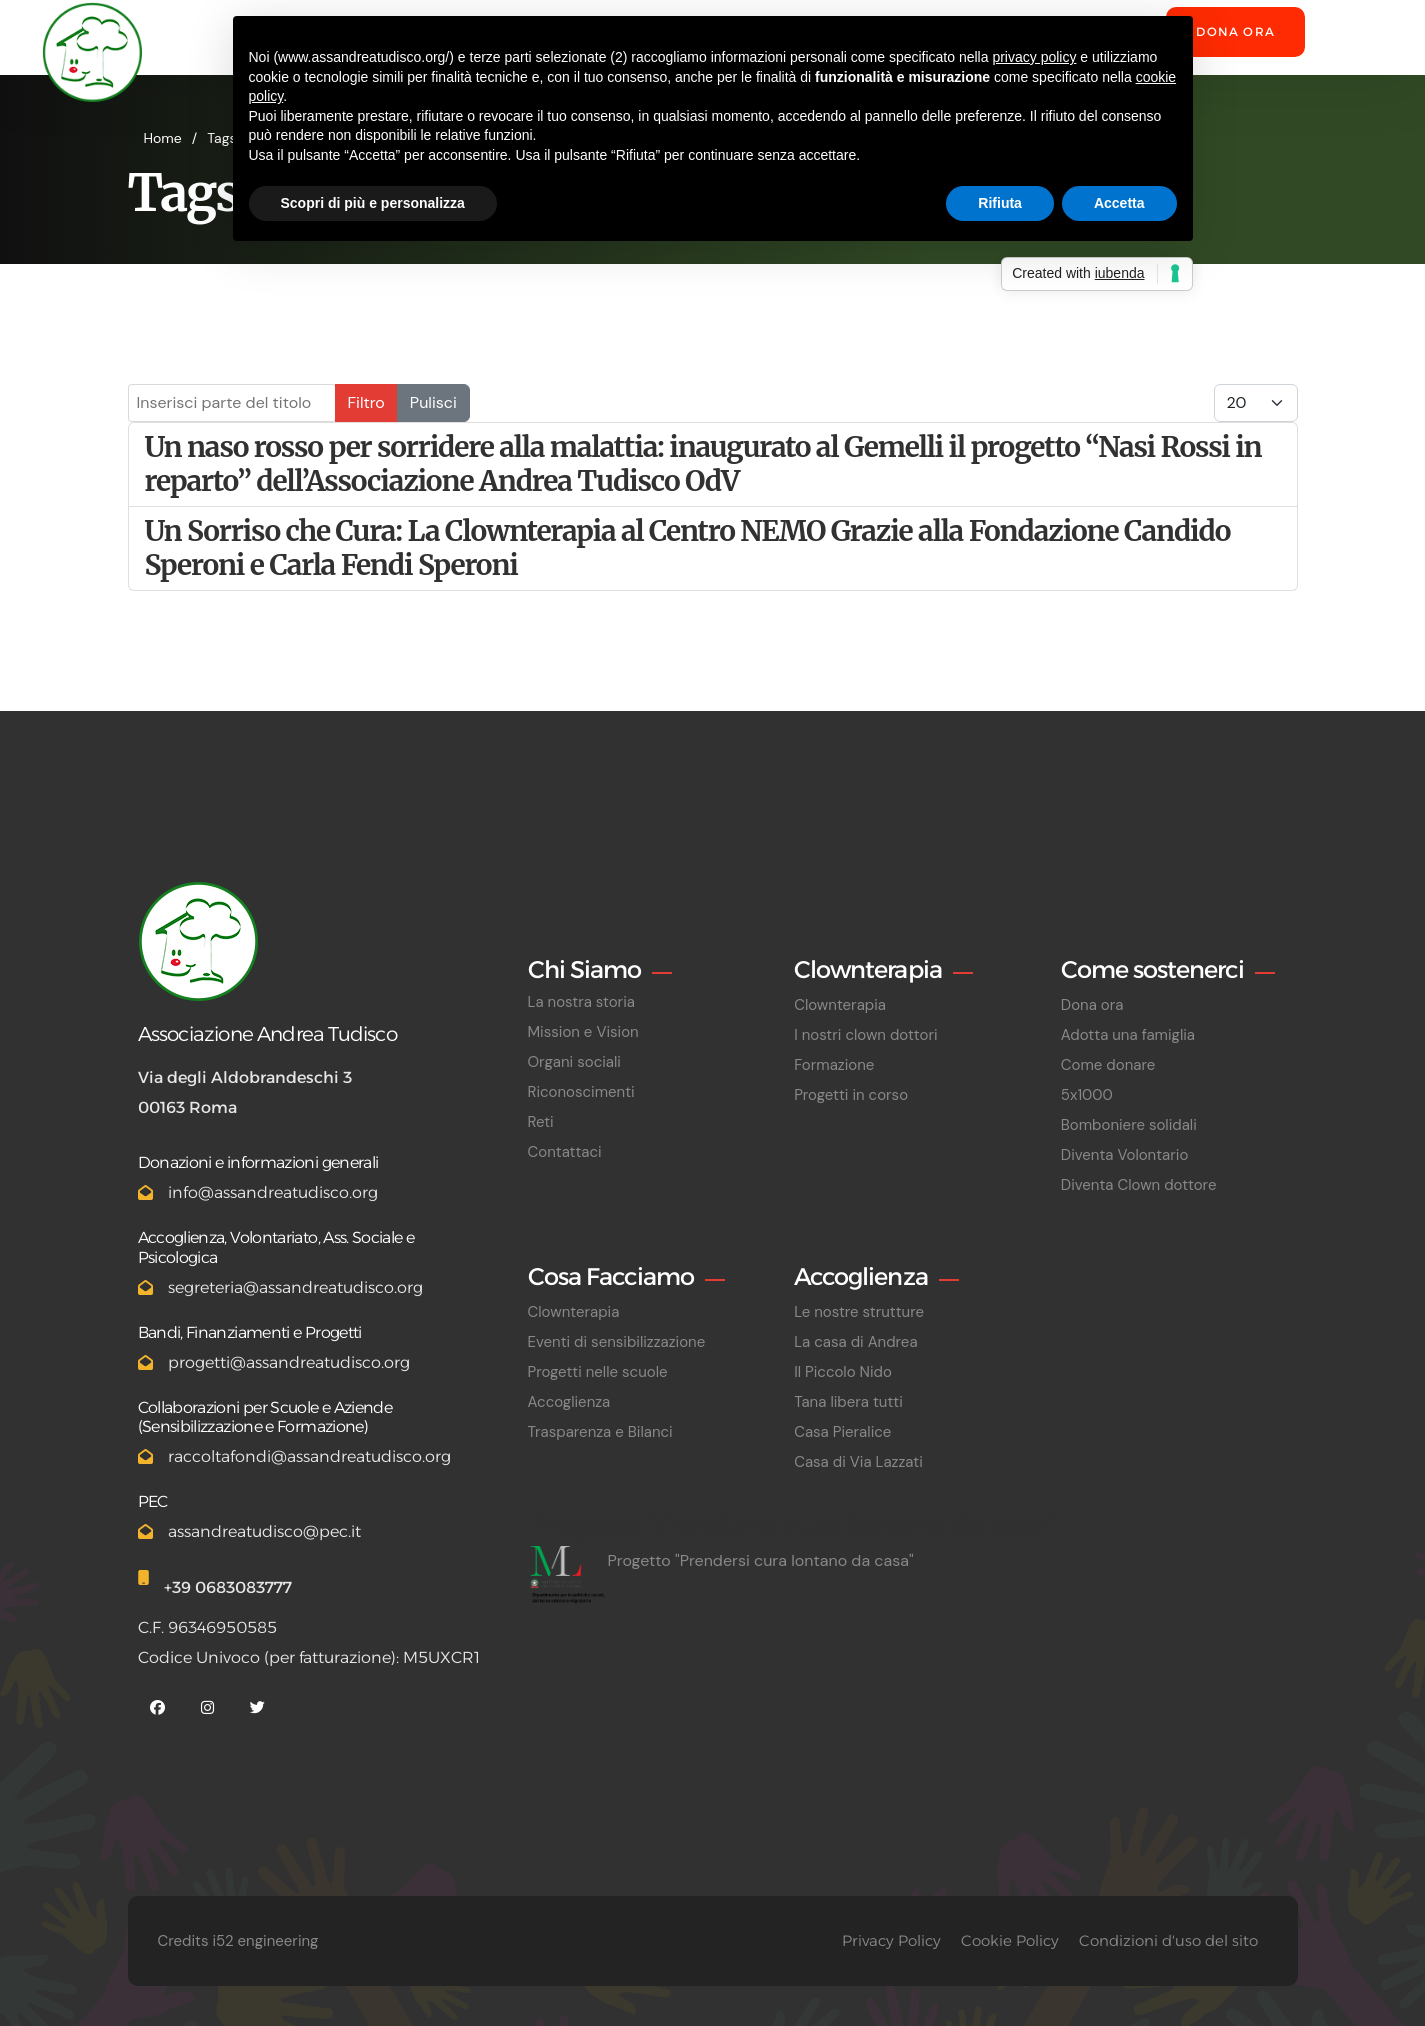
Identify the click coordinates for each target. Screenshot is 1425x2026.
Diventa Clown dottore (1139, 1185)
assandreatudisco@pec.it (264, 1531)
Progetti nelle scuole (598, 1372)
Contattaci (565, 1152)
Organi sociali (574, 1062)
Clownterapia (840, 1005)
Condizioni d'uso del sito (1168, 1940)
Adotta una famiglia (1128, 1035)
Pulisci (433, 402)
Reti (541, 1122)
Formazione (834, 1065)
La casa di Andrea (855, 1342)
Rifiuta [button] (1000, 203)
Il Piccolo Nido (843, 1372)
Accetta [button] (1119, 203)
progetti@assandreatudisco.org (289, 1362)
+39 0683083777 (228, 1587)
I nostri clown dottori (865, 1035)
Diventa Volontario (1125, 1155)
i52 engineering (265, 1941)
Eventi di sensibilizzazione (617, 1342)
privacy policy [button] (1034, 57)
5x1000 (1087, 1095)
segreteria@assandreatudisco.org (295, 1287)
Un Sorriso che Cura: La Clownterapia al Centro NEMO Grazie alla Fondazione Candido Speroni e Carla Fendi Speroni (688, 548)
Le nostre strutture (859, 1312)
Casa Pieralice (842, 1432)
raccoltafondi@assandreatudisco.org (309, 1456)
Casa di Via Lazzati (858, 1462)
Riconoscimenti (581, 1092)
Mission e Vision (583, 1032)
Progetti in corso (851, 1095)
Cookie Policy (1010, 1940)
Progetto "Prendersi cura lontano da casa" (761, 1560)
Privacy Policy (891, 1940)
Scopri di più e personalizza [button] (373, 203)
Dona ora (1235, 31)
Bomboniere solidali (1129, 1125)
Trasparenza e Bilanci (600, 1432)
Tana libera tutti (848, 1402)
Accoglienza (569, 1402)
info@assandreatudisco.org (273, 1192)
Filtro (366, 402)
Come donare (1108, 1065)
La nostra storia (581, 1002)
